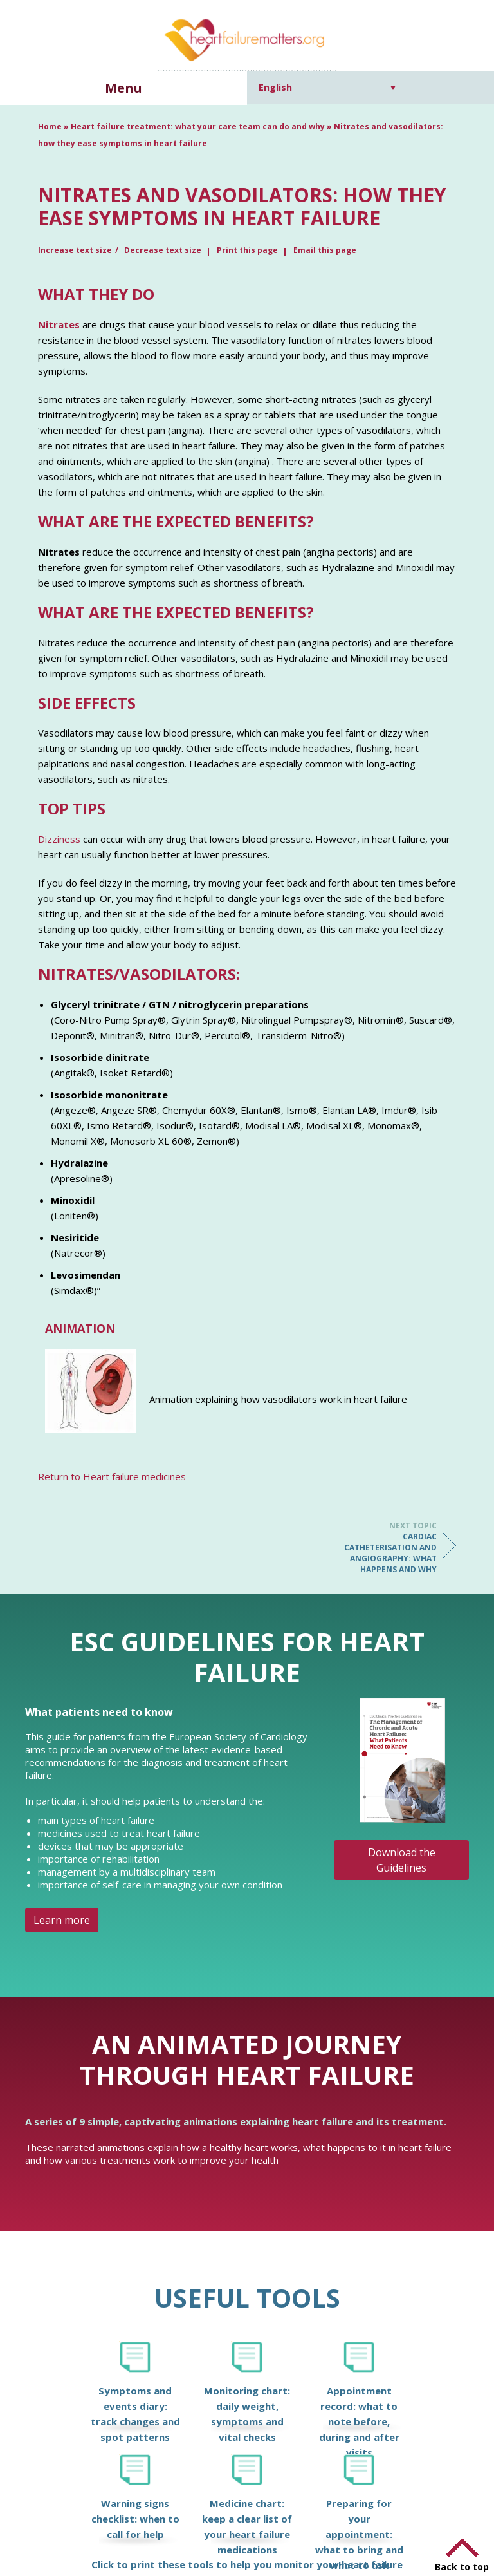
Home (50, 126)
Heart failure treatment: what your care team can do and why (198, 126)
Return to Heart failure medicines (112, 1476)
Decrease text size (162, 250)
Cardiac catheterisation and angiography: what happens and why (385, 1547)
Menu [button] (123, 88)
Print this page (247, 250)
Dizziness (59, 838)
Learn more (61, 1920)
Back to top (462, 2567)
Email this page (324, 250)
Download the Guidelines (401, 1860)
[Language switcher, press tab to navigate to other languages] (327, 87)
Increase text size (75, 250)
